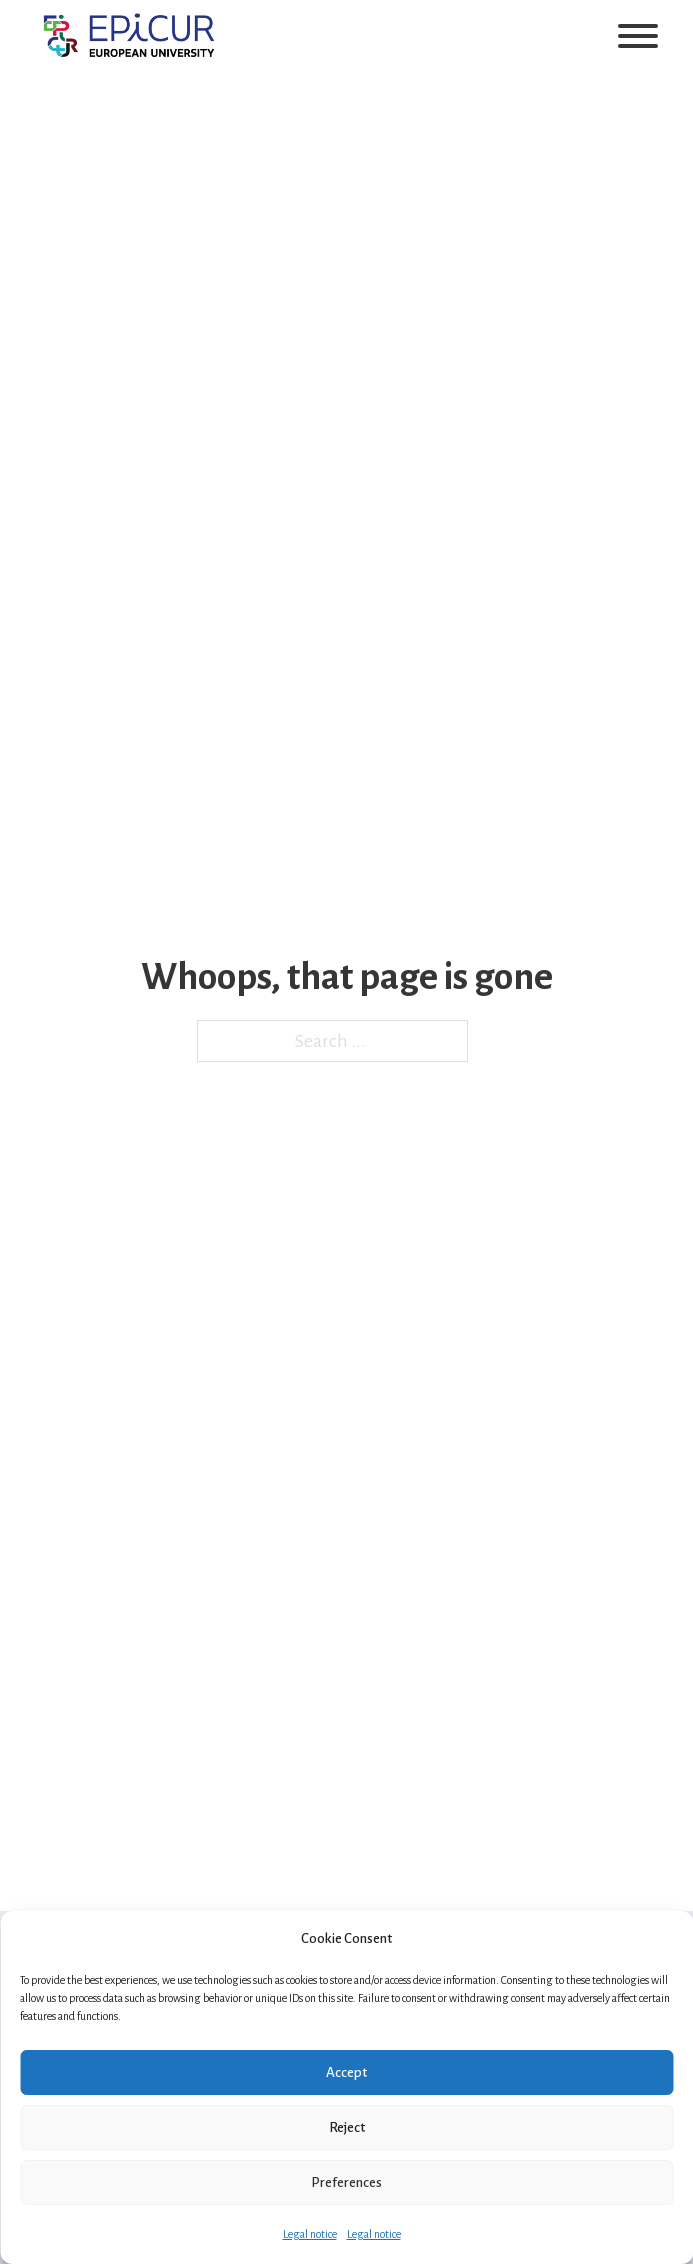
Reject (347, 2127)
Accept (346, 2072)
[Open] (638, 36)
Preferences (346, 2182)
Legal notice (310, 2234)
